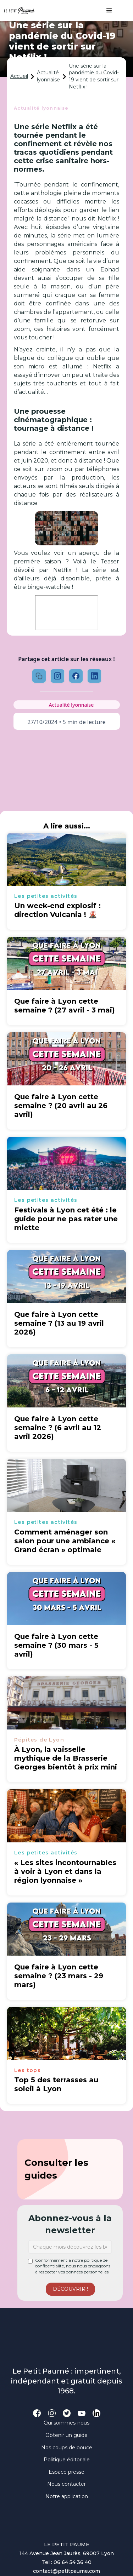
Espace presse (66, 2472)
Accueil (19, 76)
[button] (106, 10)
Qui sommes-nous (66, 2423)
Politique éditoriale (67, 2459)
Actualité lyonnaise (48, 76)
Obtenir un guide (66, 2435)
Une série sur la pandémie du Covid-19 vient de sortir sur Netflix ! (94, 76)
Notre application (66, 2496)
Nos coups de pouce (66, 2447)
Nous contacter (66, 2484)
